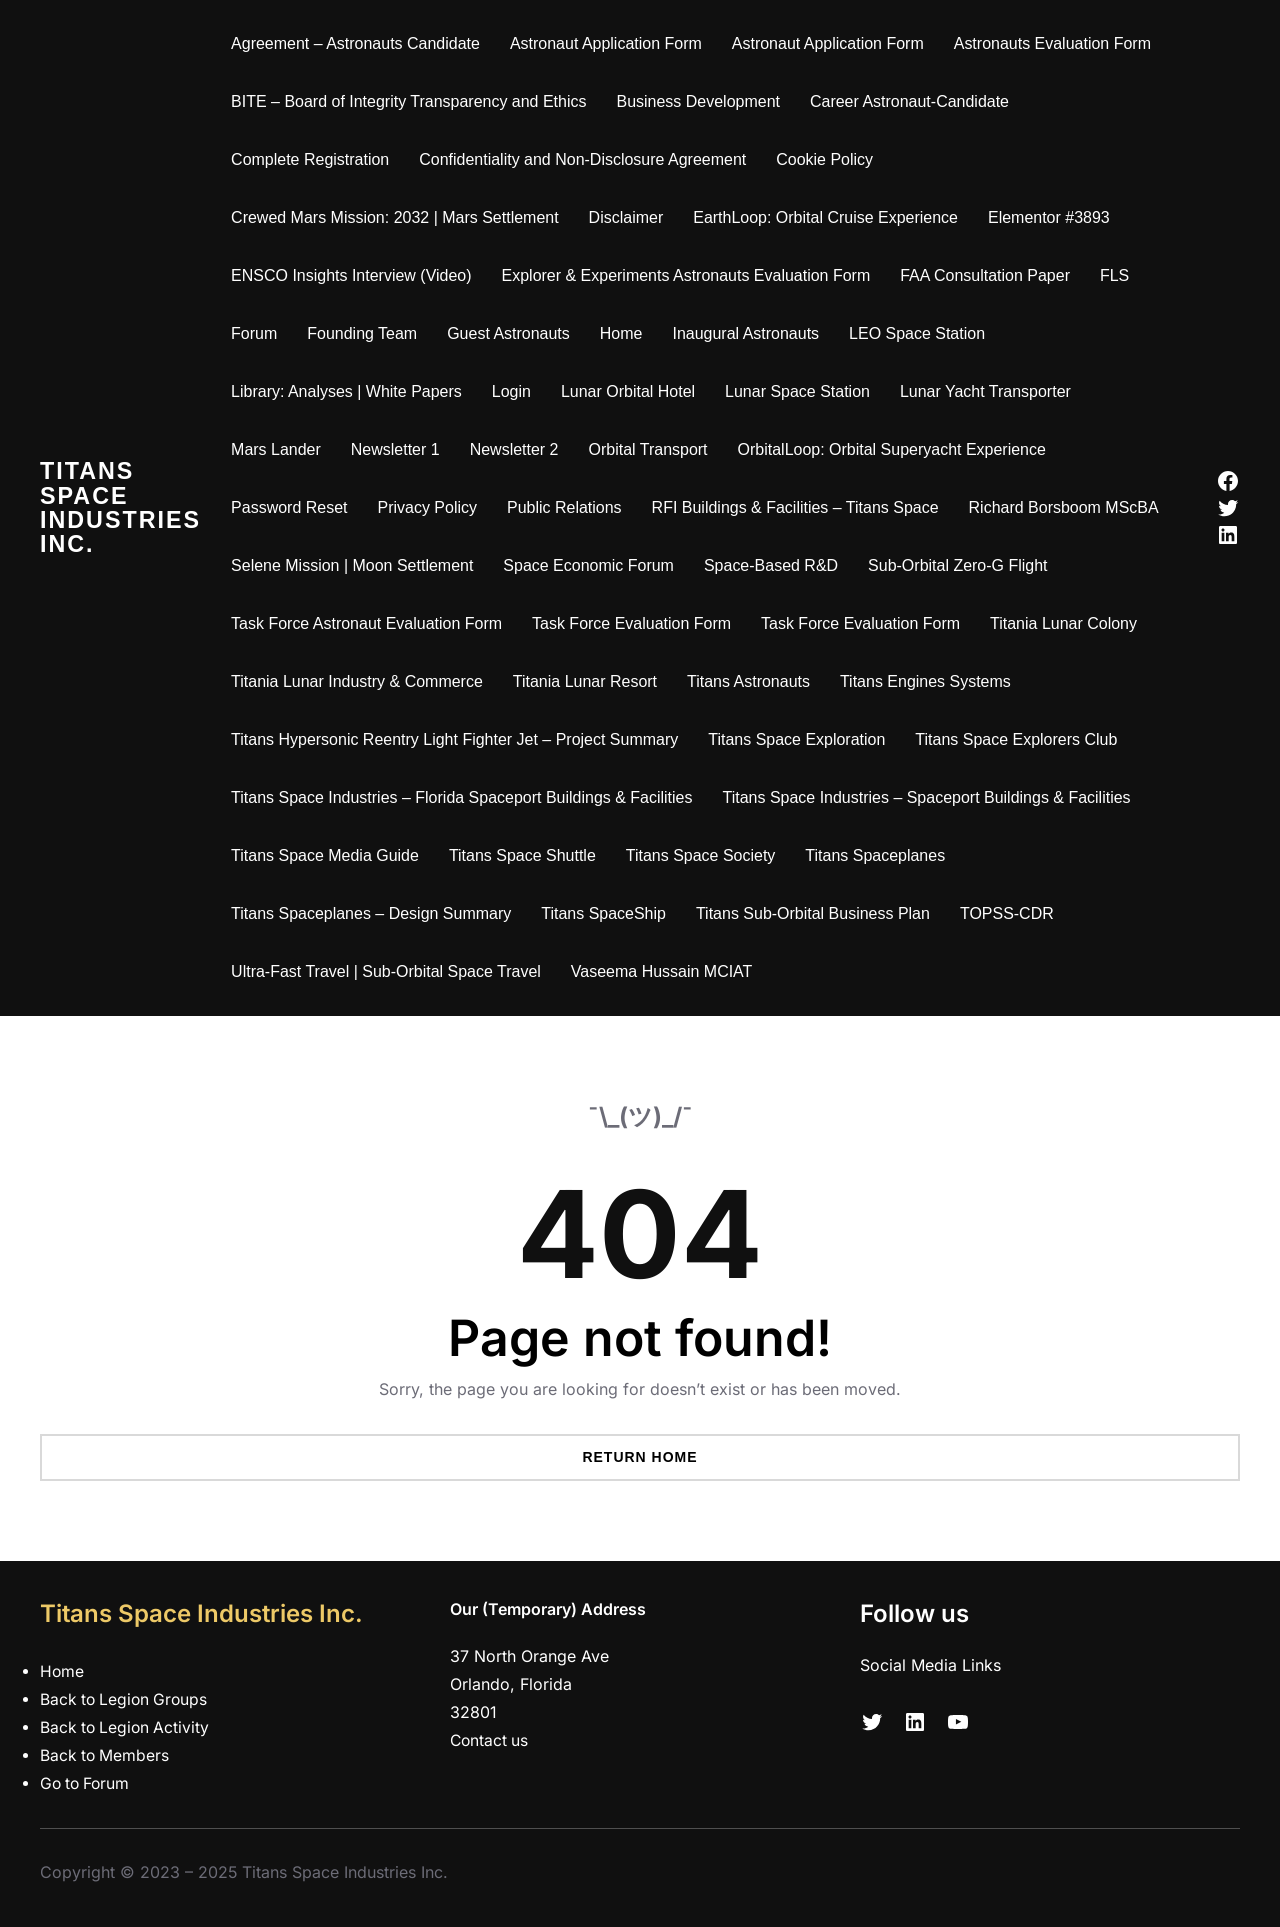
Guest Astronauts (512, 333)
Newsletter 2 (518, 449)
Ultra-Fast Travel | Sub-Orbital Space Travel (390, 971)
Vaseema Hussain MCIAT (666, 971)
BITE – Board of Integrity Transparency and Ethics (412, 101)
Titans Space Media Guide (329, 855)
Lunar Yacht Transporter (989, 391)
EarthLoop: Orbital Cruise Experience (829, 217)
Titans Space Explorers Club (1021, 739)
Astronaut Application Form (610, 43)
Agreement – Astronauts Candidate (359, 43)
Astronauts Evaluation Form (1056, 43)
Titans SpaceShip (608, 913)
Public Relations (568, 507)
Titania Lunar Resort (589, 681)
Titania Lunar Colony (1067, 623)
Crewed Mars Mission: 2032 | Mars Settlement (399, 217)
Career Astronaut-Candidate (913, 101)
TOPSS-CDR (1011, 913)
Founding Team (367, 333)
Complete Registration (314, 159)
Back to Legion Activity (127, 1727)
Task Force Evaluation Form (635, 623)
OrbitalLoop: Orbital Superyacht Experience (896, 449)
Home (625, 333)
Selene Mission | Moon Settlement (356, 565)
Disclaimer (630, 217)
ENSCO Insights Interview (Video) (355, 275)
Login (515, 391)
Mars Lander (280, 449)
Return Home (639, 1457)
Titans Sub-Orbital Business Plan (817, 913)
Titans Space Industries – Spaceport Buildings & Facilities (931, 797)
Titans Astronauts (752, 681)
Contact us (490, 1740)
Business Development (702, 101)
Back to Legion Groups (126, 1699)
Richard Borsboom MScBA (1068, 507)
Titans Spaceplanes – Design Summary (375, 913)
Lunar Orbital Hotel (632, 391)
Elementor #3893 (1053, 217)
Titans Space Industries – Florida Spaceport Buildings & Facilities (465, 797)
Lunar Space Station (801, 391)
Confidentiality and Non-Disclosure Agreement (587, 159)
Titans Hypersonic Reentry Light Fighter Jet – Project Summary (458, 739)
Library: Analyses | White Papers (350, 391)
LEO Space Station (921, 333)
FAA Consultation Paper (990, 275)
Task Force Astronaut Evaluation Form (370, 623)
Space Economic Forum (593, 565)
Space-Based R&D (775, 565)
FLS (1118, 275)
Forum (258, 333)
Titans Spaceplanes (880, 855)
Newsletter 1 (399, 449)
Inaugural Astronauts (750, 333)
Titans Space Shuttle (526, 855)
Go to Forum (87, 1783)
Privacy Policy (431, 507)
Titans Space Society (705, 855)
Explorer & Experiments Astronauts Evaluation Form (690, 275)
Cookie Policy (828, 159)
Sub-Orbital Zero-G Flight (961, 565)
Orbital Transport (652, 449)
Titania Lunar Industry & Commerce (361, 681)
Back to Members (106, 1755)
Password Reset (293, 507)
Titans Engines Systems (929, 681)
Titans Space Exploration (801, 739)
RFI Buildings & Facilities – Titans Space (799, 507)
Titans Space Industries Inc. (122, 507)
